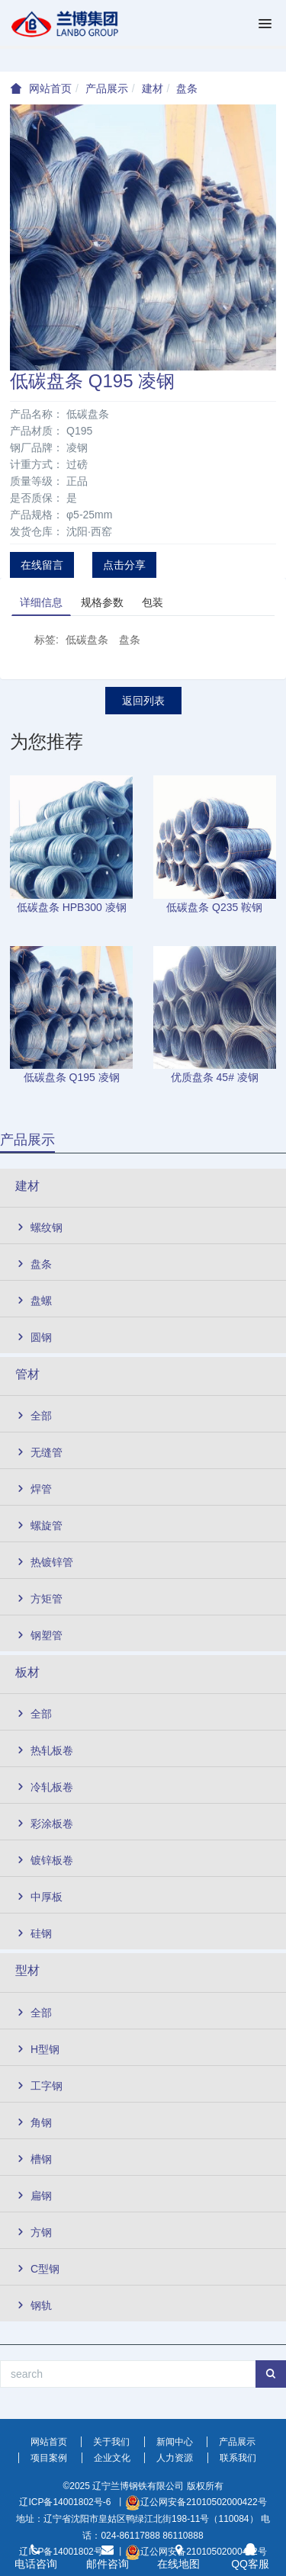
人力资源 (174, 2457)
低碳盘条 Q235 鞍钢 (214, 907)
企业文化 (112, 2457)
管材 (27, 1374)
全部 (33, 1415)
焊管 (33, 1488)
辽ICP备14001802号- (62, 2502)
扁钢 (33, 2195)
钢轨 (33, 2305)
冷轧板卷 (44, 1787)
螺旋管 (39, 1525)
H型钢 (37, 2049)
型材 (27, 1970)
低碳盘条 (87, 640)
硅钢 (33, 1933)
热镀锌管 (44, 1562)
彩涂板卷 (44, 1823)
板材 (27, 1672)
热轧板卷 (44, 1750)
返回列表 (143, 701)
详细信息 (41, 602)
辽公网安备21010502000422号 (203, 2502)
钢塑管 (39, 1635)
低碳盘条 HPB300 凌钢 (72, 907)
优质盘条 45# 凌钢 (215, 1077)
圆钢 (33, 1337)
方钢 (33, 2232)
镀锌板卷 (44, 1860)
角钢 (33, 2122)
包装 (152, 602)
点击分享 (124, 565)
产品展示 (106, 88)
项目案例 (49, 2457)
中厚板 (39, 1896)
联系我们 (238, 2457)
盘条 (187, 88)
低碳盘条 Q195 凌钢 (72, 1077)
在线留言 (42, 565)
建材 (152, 88)
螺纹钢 (39, 1227)
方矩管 (39, 1598)
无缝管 (39, 1452)
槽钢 (33, 2159)
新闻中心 (174, 2441)
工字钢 (39, 2085)
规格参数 (102, 602)
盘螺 (33, 1300)
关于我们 (111, 2441)
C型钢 (37, 2268)
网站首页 (50, 88)
